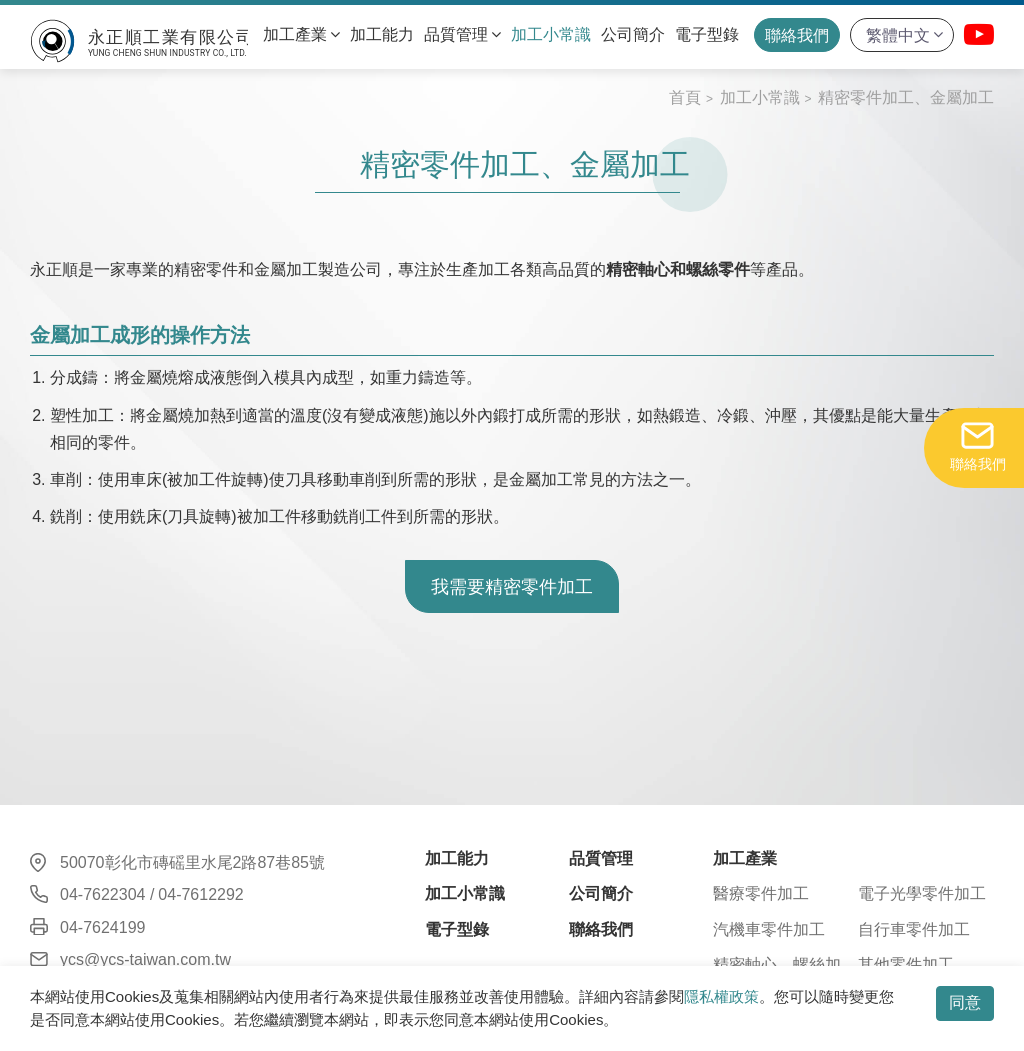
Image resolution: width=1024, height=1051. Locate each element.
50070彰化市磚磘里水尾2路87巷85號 (192, 862)
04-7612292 (200, 894)
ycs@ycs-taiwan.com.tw (145, 959)
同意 (965, 1002)
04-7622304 (102, 894)
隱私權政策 (721, 996)
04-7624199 (102, 927)
